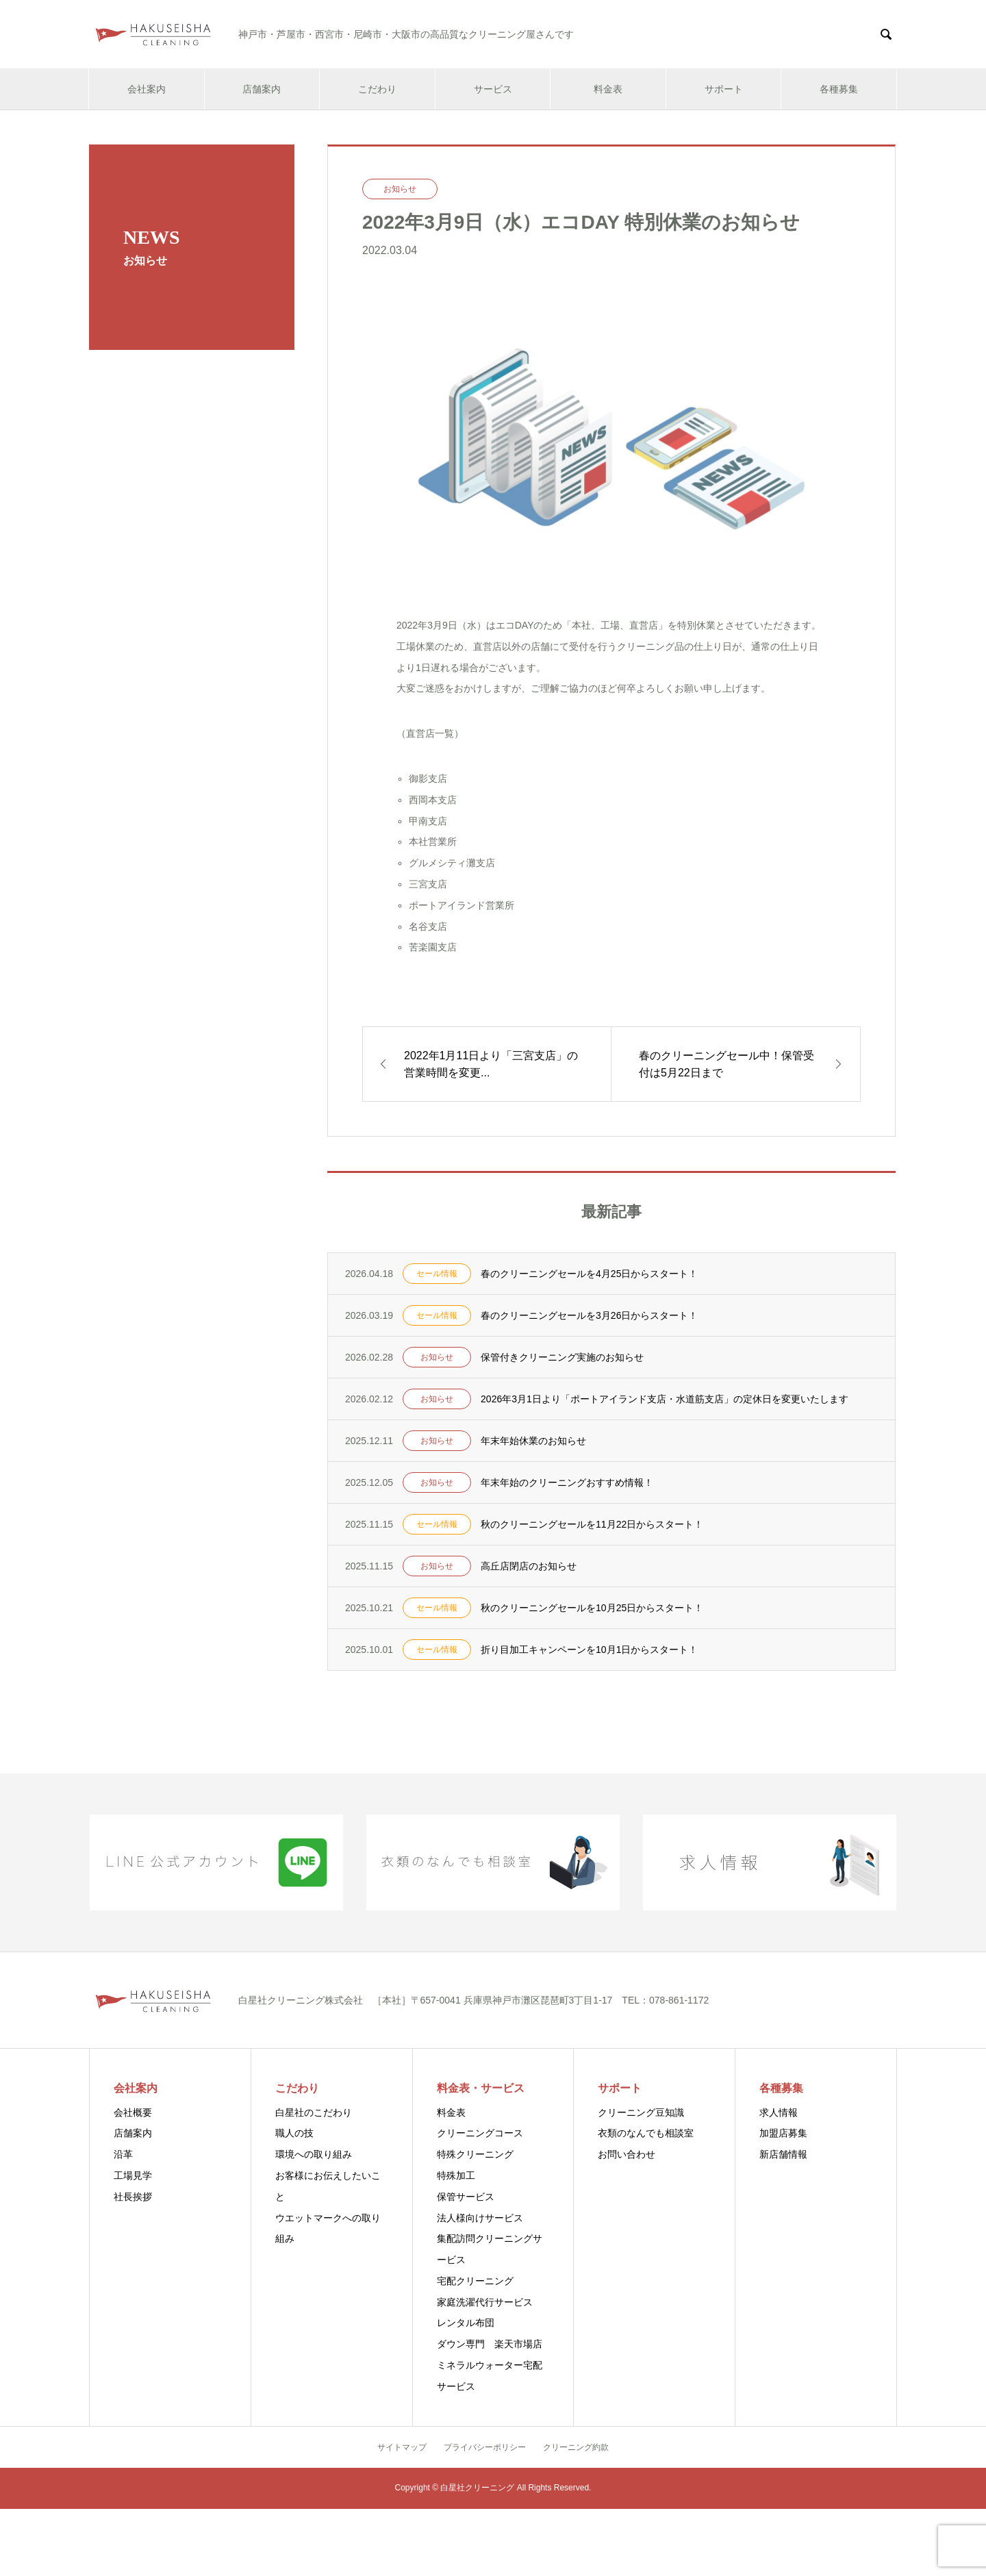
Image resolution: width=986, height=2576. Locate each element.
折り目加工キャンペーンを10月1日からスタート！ (589, 1649)
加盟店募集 (783, 2132)
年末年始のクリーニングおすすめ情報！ (567, 1482)
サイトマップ (402, 2447)
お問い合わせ (626, 2154)
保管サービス (465, 2196)
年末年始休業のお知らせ (533, 1440)
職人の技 (294, 2132)
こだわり (377, 89)
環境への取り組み (313, 2154)
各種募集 (839, 89)
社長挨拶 (133, 2196)
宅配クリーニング (475, 2280)
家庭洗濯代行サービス (485, 2302)
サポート (724, 89)
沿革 (123, 2154)
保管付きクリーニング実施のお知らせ (562, 1357)
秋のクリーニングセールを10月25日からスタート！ (592, 1607)
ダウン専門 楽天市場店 (489, 2343)
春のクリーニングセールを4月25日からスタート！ (589, 1273)
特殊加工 (456, 2175)
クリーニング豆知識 (641, 2112)
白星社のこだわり (313, 2112)
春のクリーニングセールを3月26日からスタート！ (589, 1315)
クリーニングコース (480, 2132)
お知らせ (399, 189)
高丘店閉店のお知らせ (529, 1566)
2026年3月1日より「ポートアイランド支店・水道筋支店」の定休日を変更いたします (664, 1398)
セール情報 (436, 1273)
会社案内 (146, 89)
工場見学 (133, 2175)
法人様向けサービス (480, 2217)
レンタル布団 (465, 2322)
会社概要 (133, 2112)
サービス (493, 89)
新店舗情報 (783, 2154)
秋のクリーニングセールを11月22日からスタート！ (592, 1524)
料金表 (608, 89)
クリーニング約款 (576, 2447)
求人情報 (778, 2112)
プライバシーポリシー (485, 2447)
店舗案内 (261, 89)
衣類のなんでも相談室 (646, 2132)
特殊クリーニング (475, 2154)
